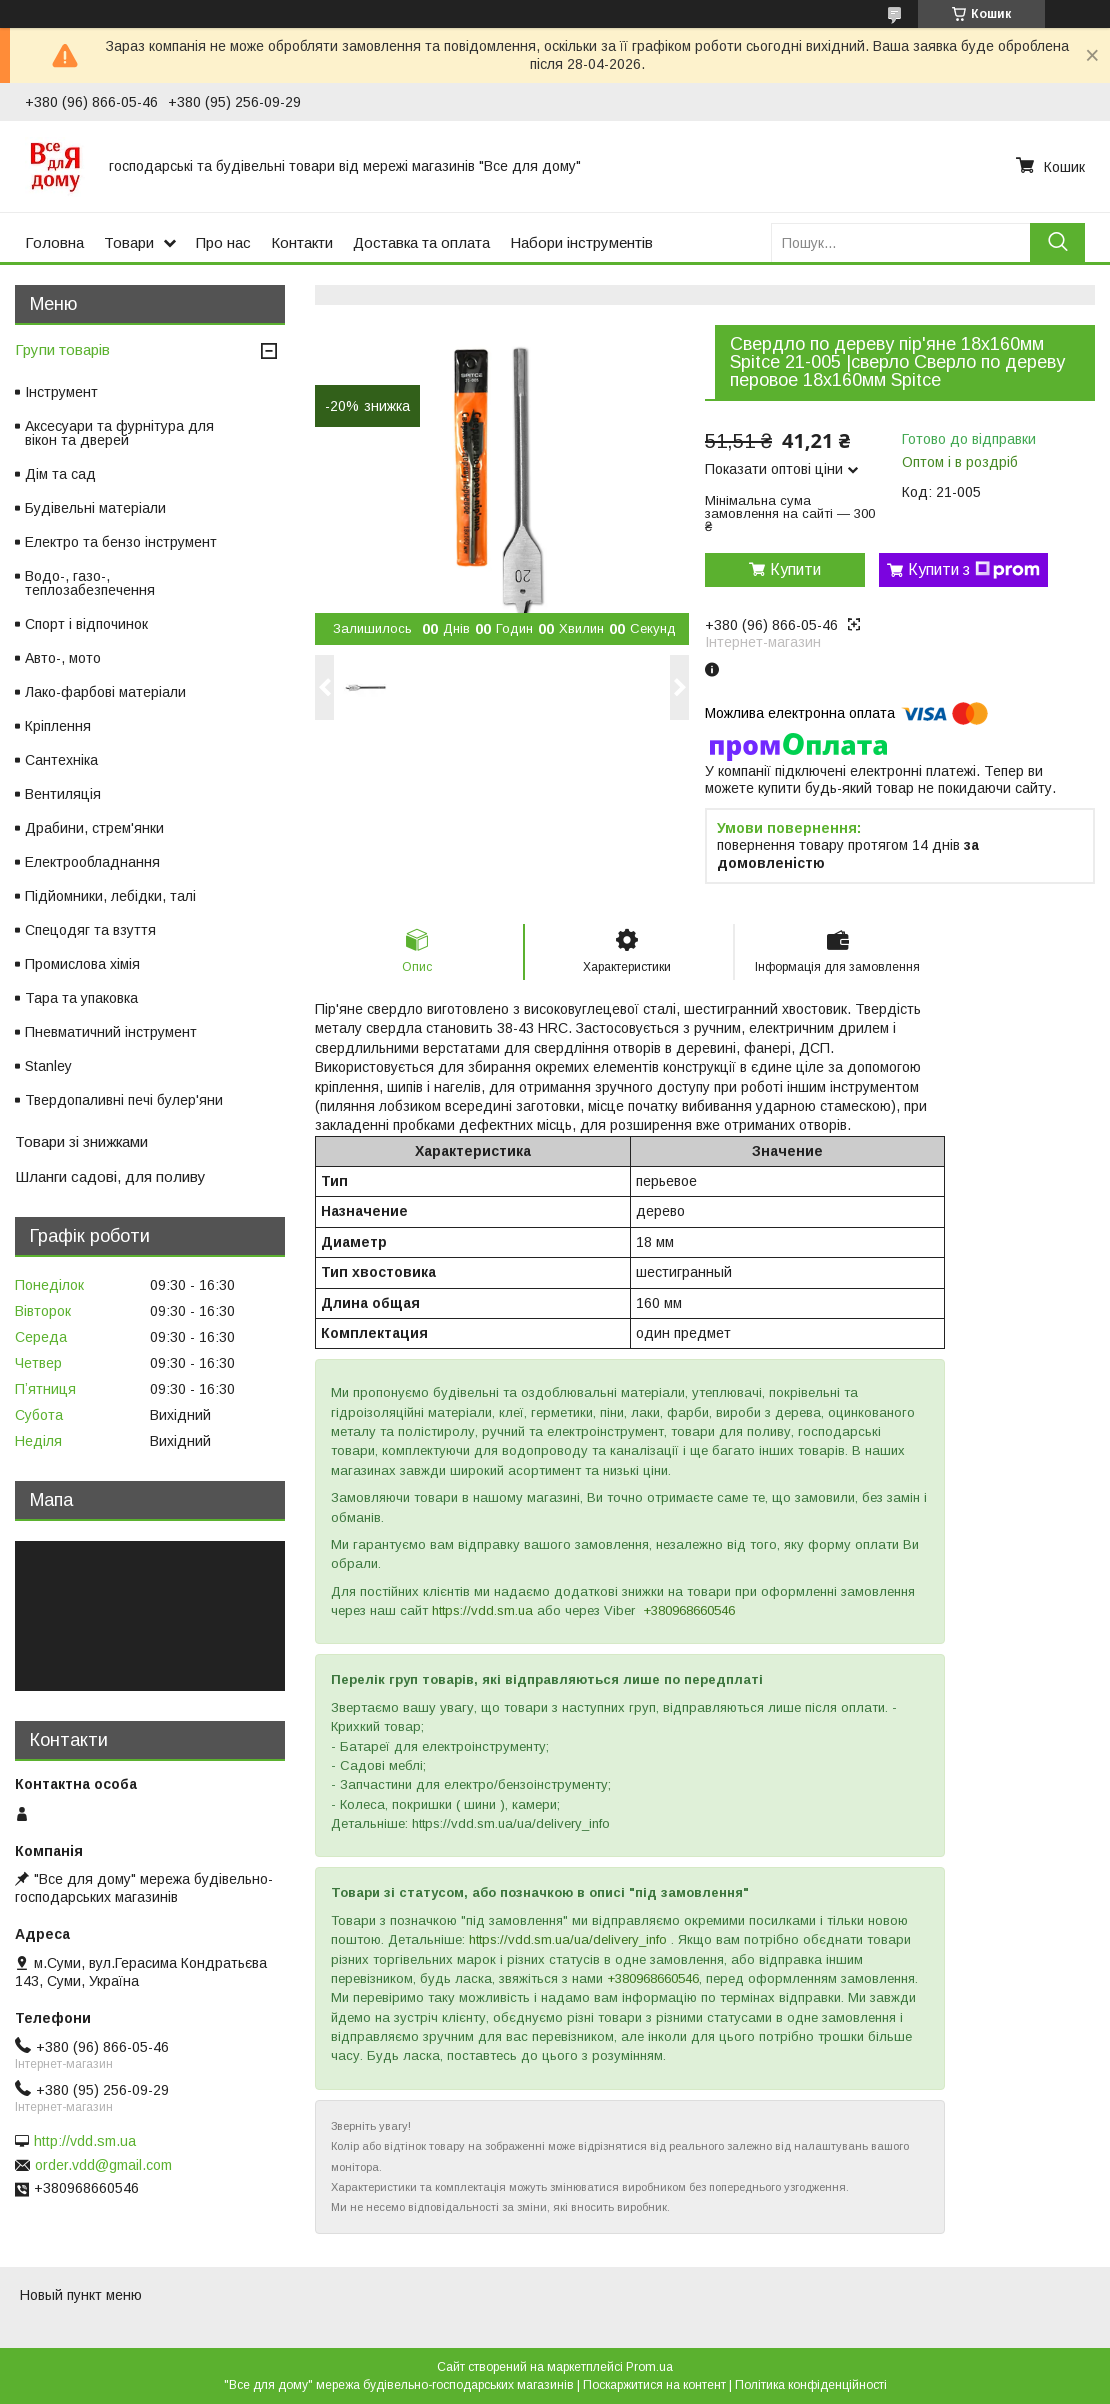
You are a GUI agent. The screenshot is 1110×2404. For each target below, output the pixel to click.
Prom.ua (649, 2367)
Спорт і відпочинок (86, 624)
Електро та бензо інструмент (121, 542)
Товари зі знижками (81, 1141)
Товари (129, 242)
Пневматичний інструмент (111, 1032)
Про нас (223, 242)
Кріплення (58, 726)
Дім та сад (60, 474)
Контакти (302, 242)
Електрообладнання (92, 862)
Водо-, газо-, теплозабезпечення (90, 583)
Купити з (974, 570)
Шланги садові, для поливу (110, 1176)
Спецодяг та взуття (90, 930)
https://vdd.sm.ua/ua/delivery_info (568, 1939)
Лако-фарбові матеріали (105, 692)
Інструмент (61, 392)
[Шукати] (1057, 242)
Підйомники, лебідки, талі (110, 896)
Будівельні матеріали (95, 508)
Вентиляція (63, 794)
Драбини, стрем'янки (94, 828)
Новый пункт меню (81, 2295)
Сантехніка (61, 760)
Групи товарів (62, 349)
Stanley (48, 1066)
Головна (54, 242)
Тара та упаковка (81, 998)
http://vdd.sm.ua (85, 2141)
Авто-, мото (63, 658)
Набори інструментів (581, 242)
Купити (795, 569)
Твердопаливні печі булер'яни (124, 1100)
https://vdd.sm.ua (482, 1610)
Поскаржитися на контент (654, 2385)
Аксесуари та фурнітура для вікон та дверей (119, 433)
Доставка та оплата (421, 242)
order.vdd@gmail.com (103, 2165)
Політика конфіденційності (811, 2385)
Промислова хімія (82, 964)
